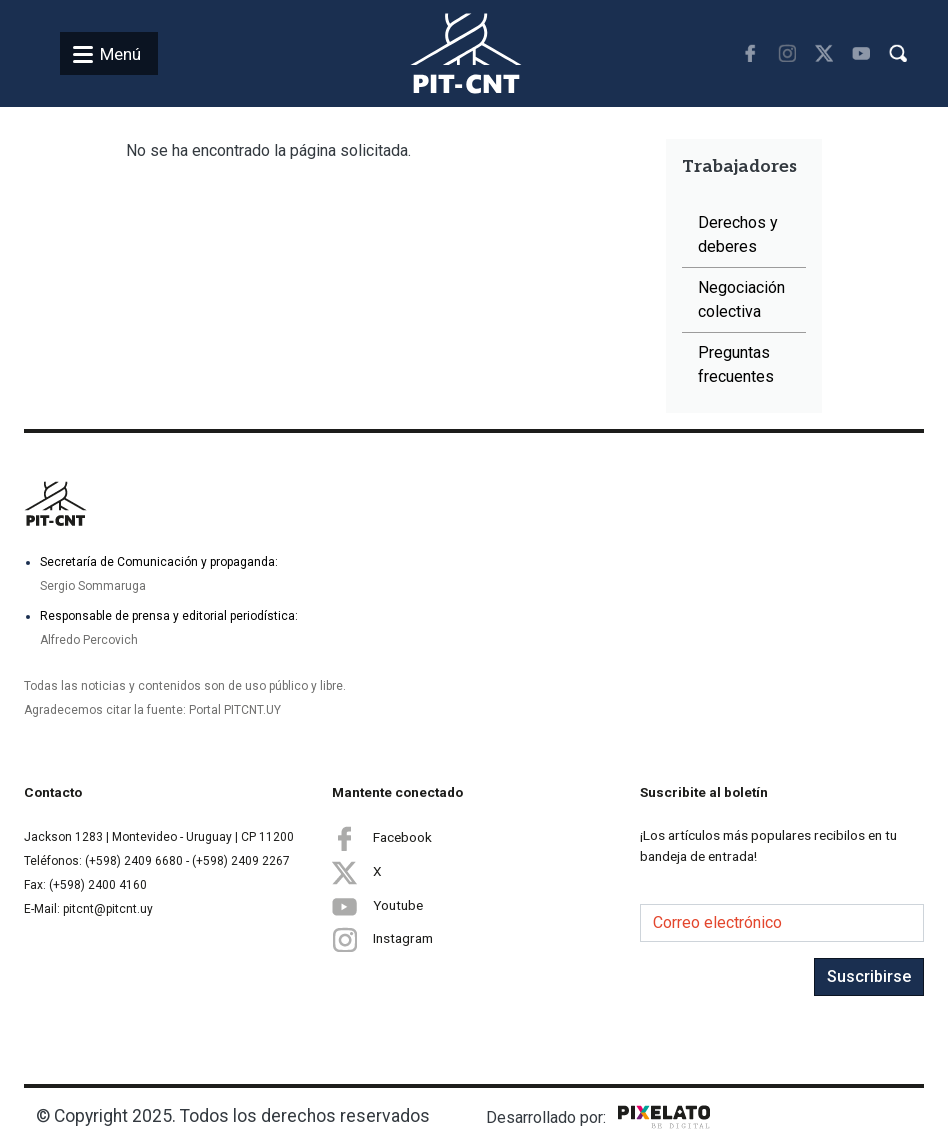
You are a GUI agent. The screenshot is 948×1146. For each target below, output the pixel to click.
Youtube (377, 906)
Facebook (382, 838)
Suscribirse (869, 976)
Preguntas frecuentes (736, 364)
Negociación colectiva (741, 299)
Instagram (382, 939)
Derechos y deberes (738, 234)
